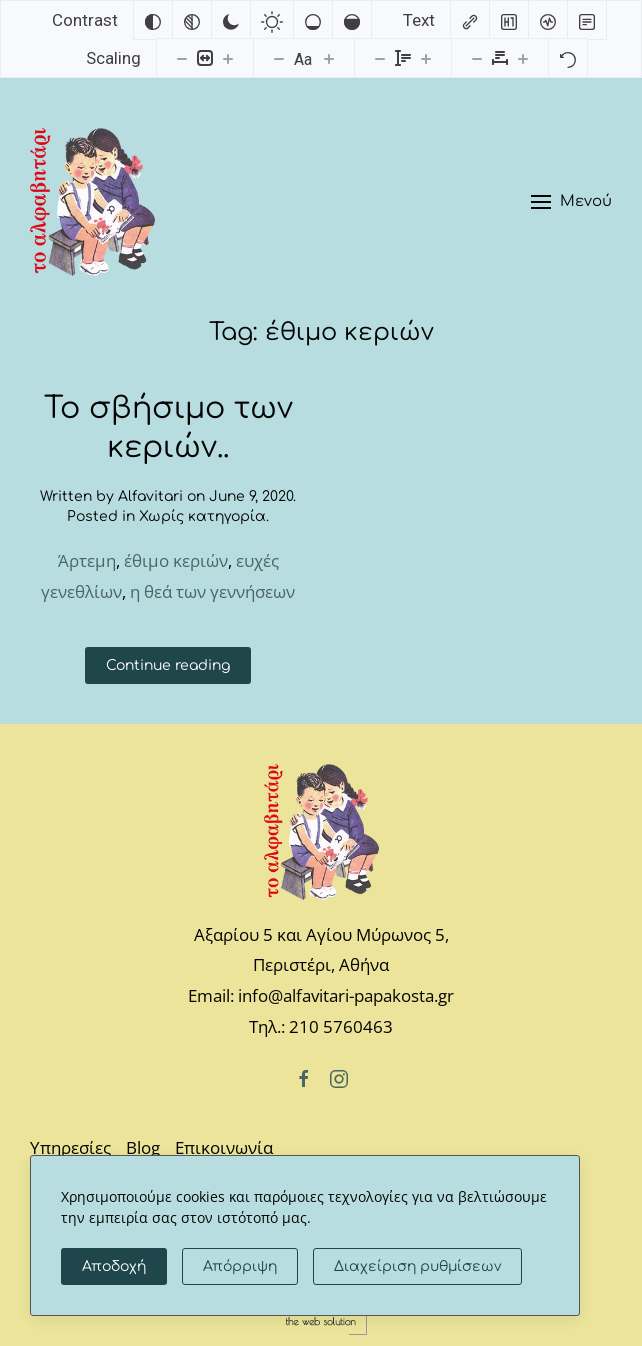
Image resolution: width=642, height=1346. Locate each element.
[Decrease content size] (182, 58)
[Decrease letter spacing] (477, 58)
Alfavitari (150, 496)
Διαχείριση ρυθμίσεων (417, 1266)
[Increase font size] (329, 58)
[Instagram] (339, 1076)
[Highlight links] (470, 20)
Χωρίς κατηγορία (202, 516)
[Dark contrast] (231, 20)
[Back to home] (92, 202)
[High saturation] (352, 20)
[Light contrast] (272, 20)
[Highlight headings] (509, 20)
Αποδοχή (114, 1266)
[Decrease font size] (279, 58)
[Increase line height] (426, 58)
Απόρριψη (240, 1266)
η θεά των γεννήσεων (212, 591)
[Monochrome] (192, 20)
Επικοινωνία (224, 1147)
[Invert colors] (153, 20)
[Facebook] (304, 1076)
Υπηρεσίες (70, 1147)
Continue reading (168, 665)
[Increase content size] (228, 58)
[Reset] (568, 58)
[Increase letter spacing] (523, 58)
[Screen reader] (548, 20)
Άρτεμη (87, 560)
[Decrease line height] (380, 58)
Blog (143, 1147)
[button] (571, 202)
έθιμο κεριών (176, 560)
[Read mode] (587, 20)
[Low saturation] (313, 20)
